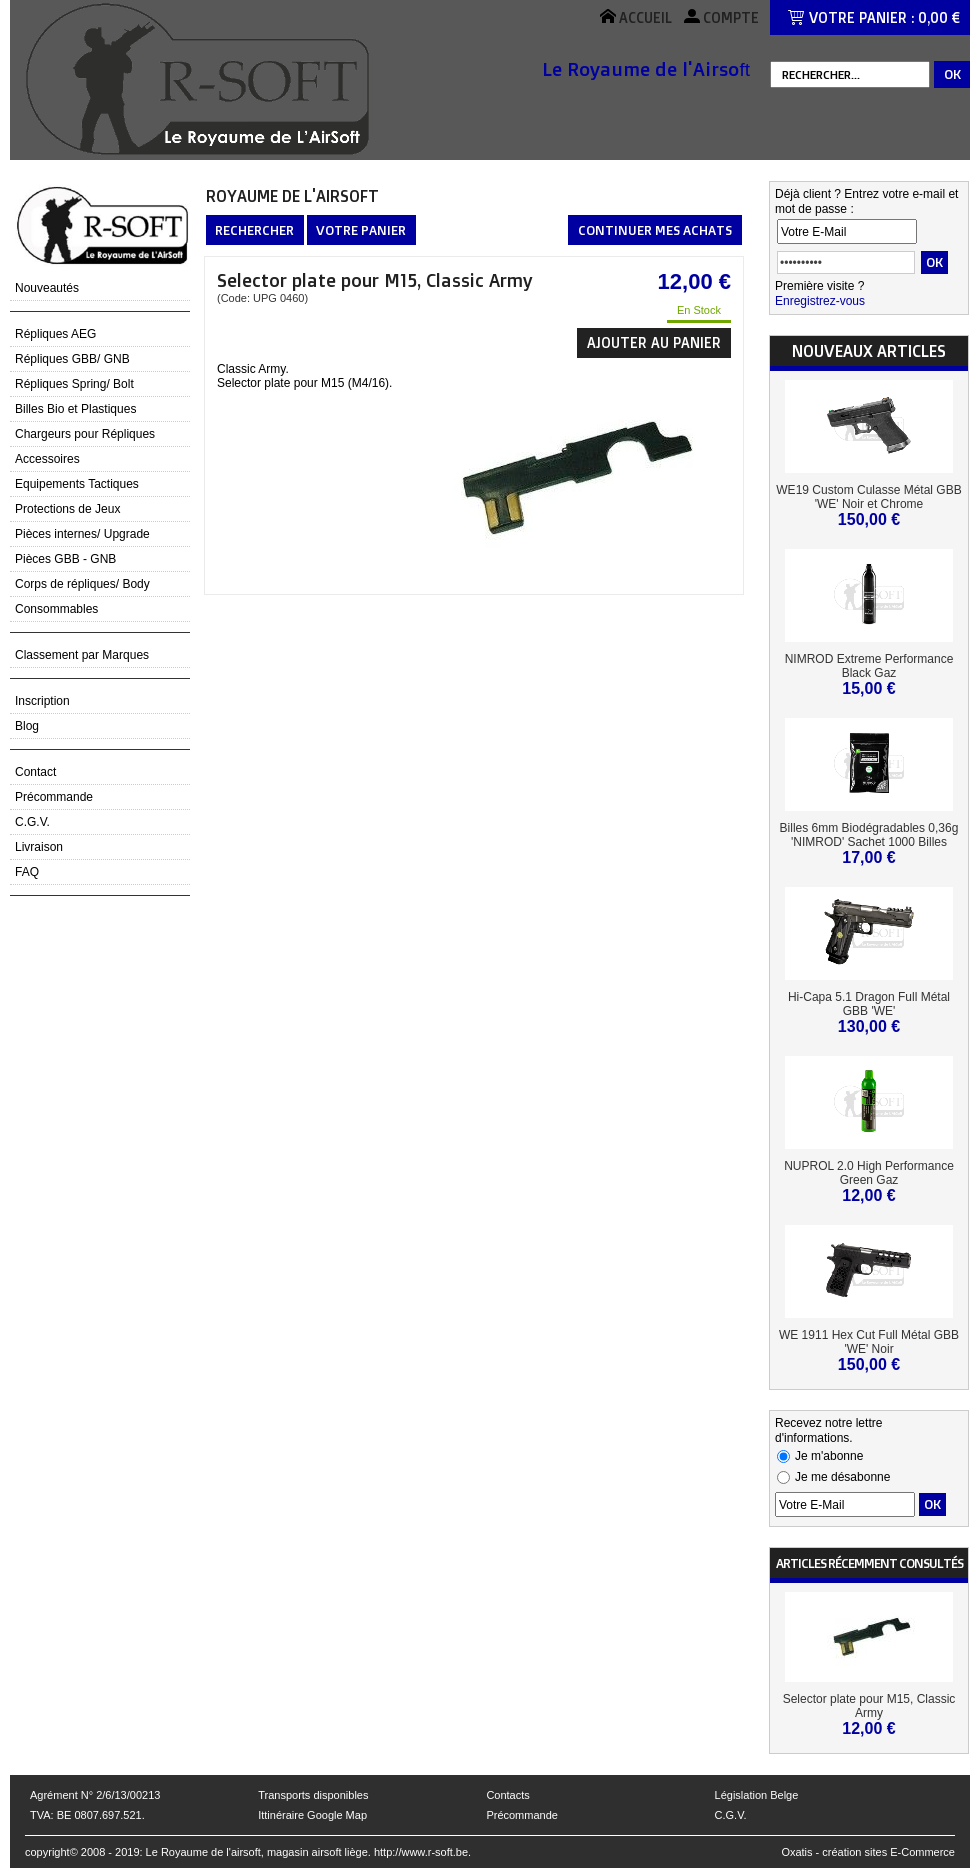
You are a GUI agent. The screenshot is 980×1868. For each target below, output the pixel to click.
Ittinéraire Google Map (312, 1815)
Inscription (42, 701)
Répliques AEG (55, 334)
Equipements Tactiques (77, 484)
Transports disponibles (313, 1795)
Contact (35, 772)
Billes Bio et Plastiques (75, 409)
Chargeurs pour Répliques (85, 434)
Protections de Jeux (67, 509)
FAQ (27, 872)
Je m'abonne (829, 1456)
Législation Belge (757, 1795)
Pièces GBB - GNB (65, 559)
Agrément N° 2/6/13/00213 (95, 1795)
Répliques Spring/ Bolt (74, 384)
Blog (27, 726)
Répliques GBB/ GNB (72, 359)
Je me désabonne (842, 1477)
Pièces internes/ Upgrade (82, 534)
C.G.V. (32, 822)
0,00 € (939, 17)
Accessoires (47, 459)
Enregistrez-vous (820, 301)
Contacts (507, 1795)
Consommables (56, 609)
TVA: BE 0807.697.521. (87, 1815)
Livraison (39, 847)
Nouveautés (47, 288)
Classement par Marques (82, 655)
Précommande (54, 797)
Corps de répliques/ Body (82, 584)
